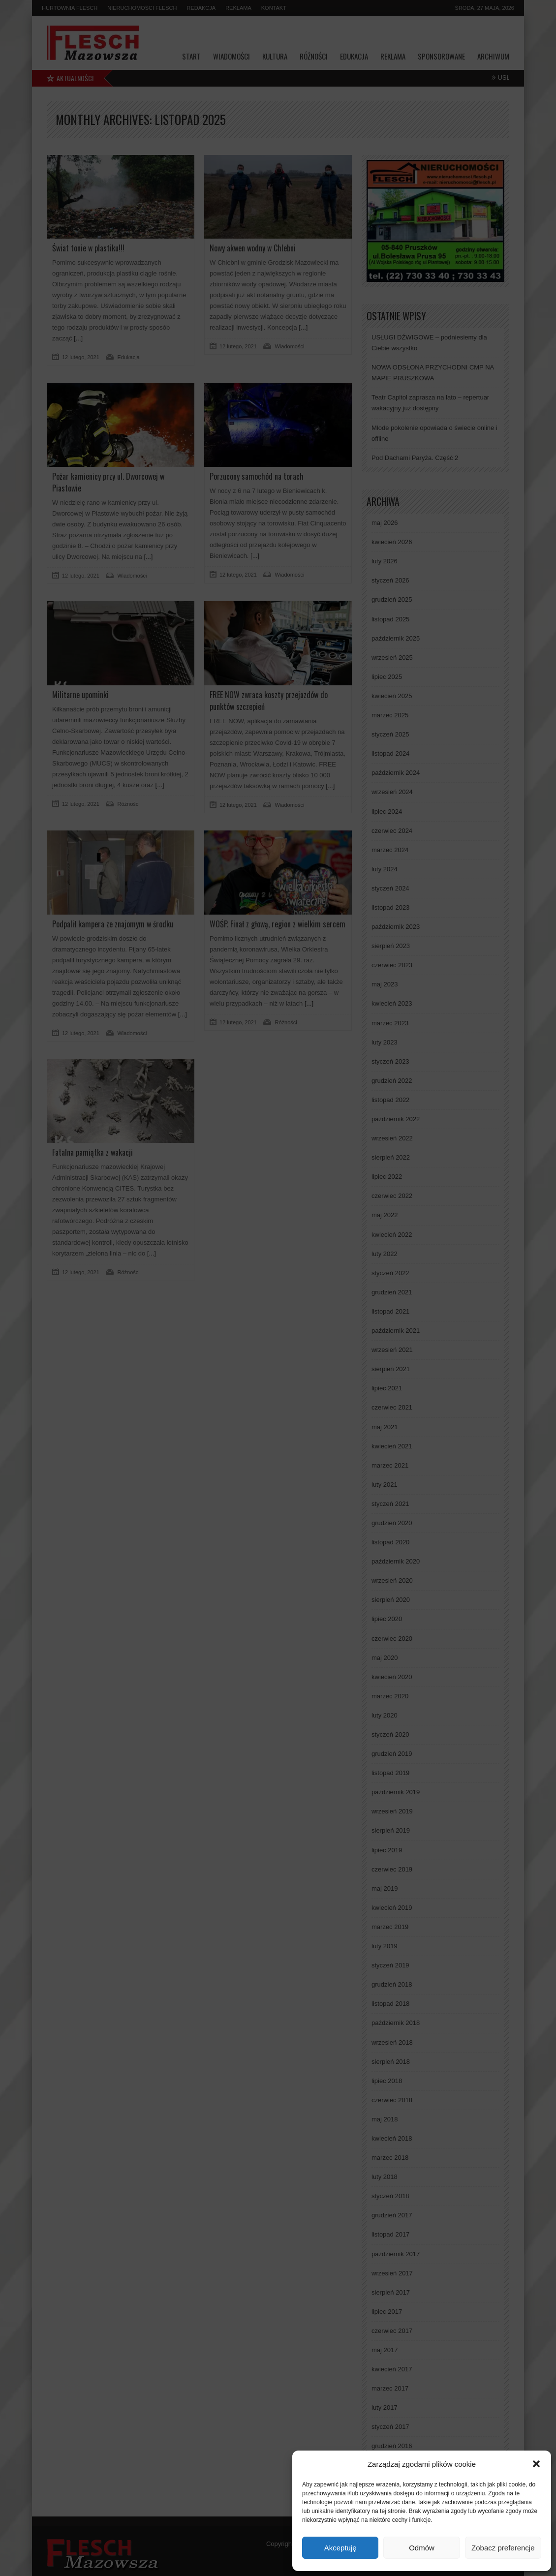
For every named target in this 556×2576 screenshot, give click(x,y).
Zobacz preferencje (502, 2548)
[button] (536, 2464)
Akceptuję (340, 2548)
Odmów (421, 2548)
